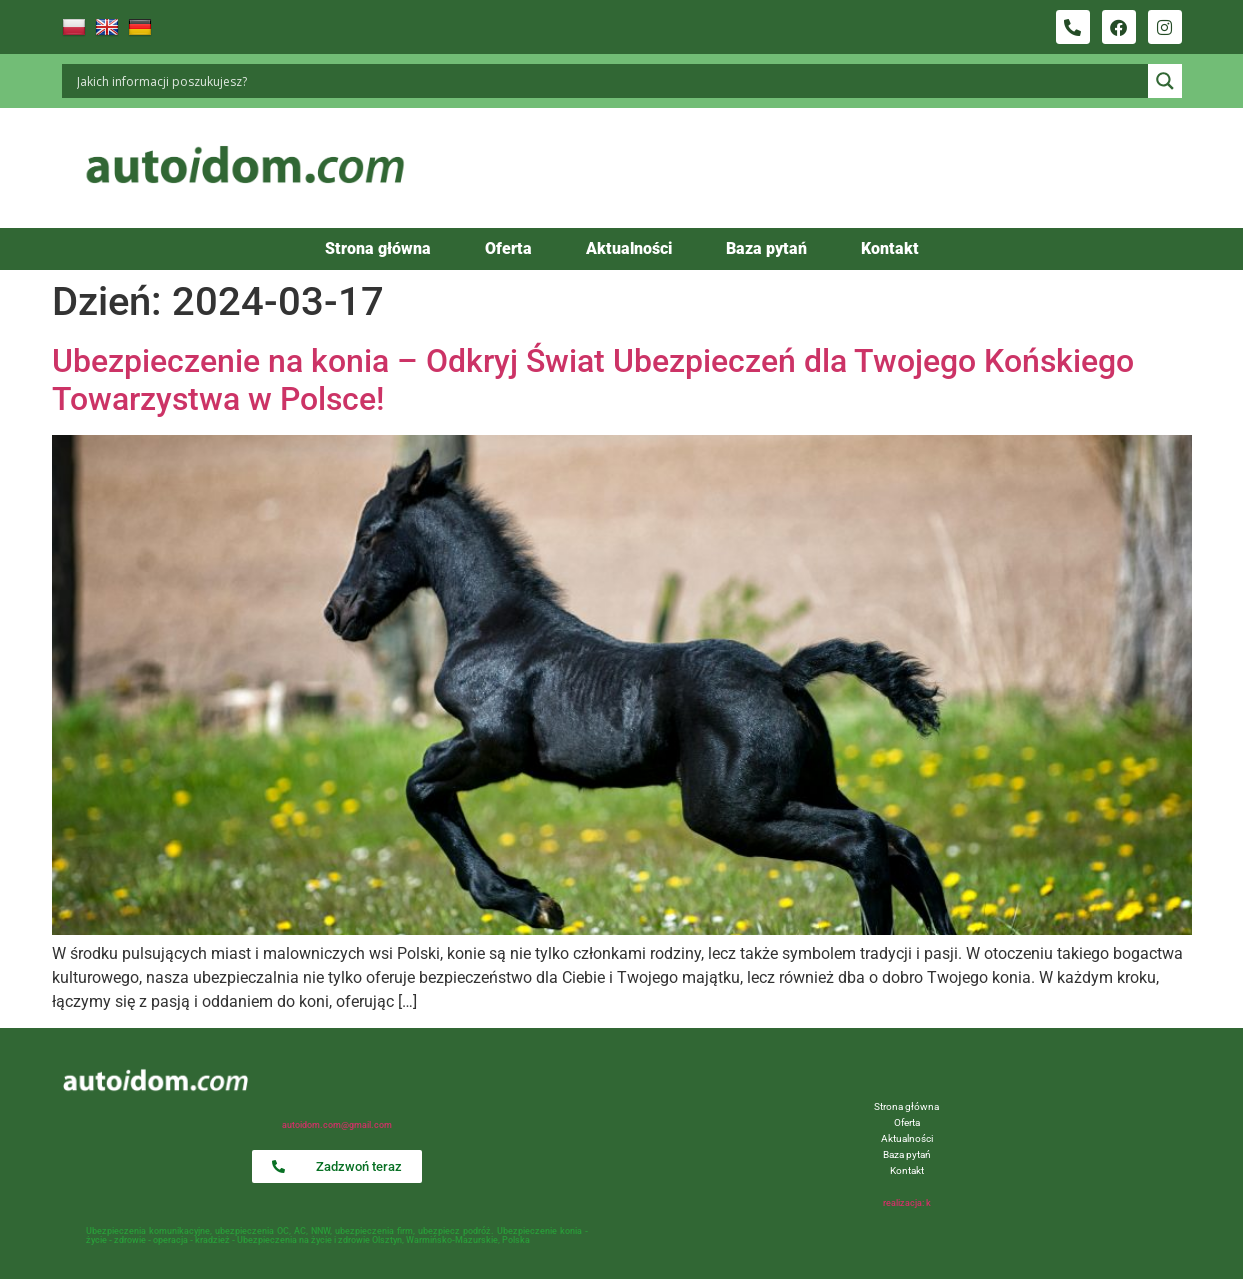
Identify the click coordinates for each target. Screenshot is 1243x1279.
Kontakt (890, 248)
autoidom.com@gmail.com (337, 1125)
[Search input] (610, 81)
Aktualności (629, 248)
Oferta (508, 248)
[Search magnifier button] (1165, 81)
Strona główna (378, 248)
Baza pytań (766, 248)
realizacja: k (907, 1203)
